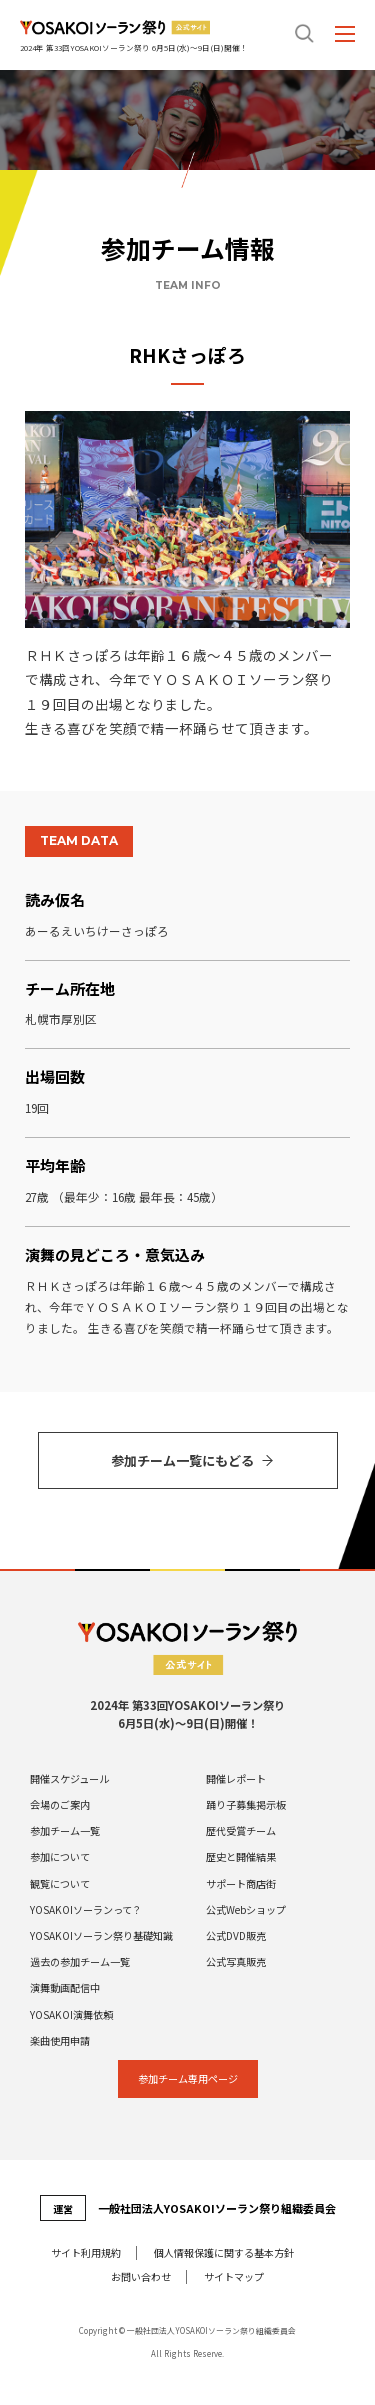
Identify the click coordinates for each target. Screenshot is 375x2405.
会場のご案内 (60, 1805)
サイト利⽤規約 (86, 2253)
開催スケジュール (69, 1779)
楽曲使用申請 (60, 2041)
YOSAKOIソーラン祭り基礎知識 (101, 1936)
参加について (60, 1857)
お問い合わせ (141, 2277)
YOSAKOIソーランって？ (86, 1910)
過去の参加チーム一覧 (80, 1962)
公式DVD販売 (236, 1936)
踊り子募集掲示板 (246, 1805)
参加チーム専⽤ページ (188, 2078)
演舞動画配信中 (65, 1988)
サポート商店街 (241, 1884)
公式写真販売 (236, 1962)
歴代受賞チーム (241, 1831)
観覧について (60, 1884)
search (305, 33)
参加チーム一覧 (65, 1831)
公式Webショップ (246, 1910)
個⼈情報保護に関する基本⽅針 (224, 2253)
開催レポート (236, 1779)
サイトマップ (234, 2277)
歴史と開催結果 (241, 1857)
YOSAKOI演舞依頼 (71, 2015)
